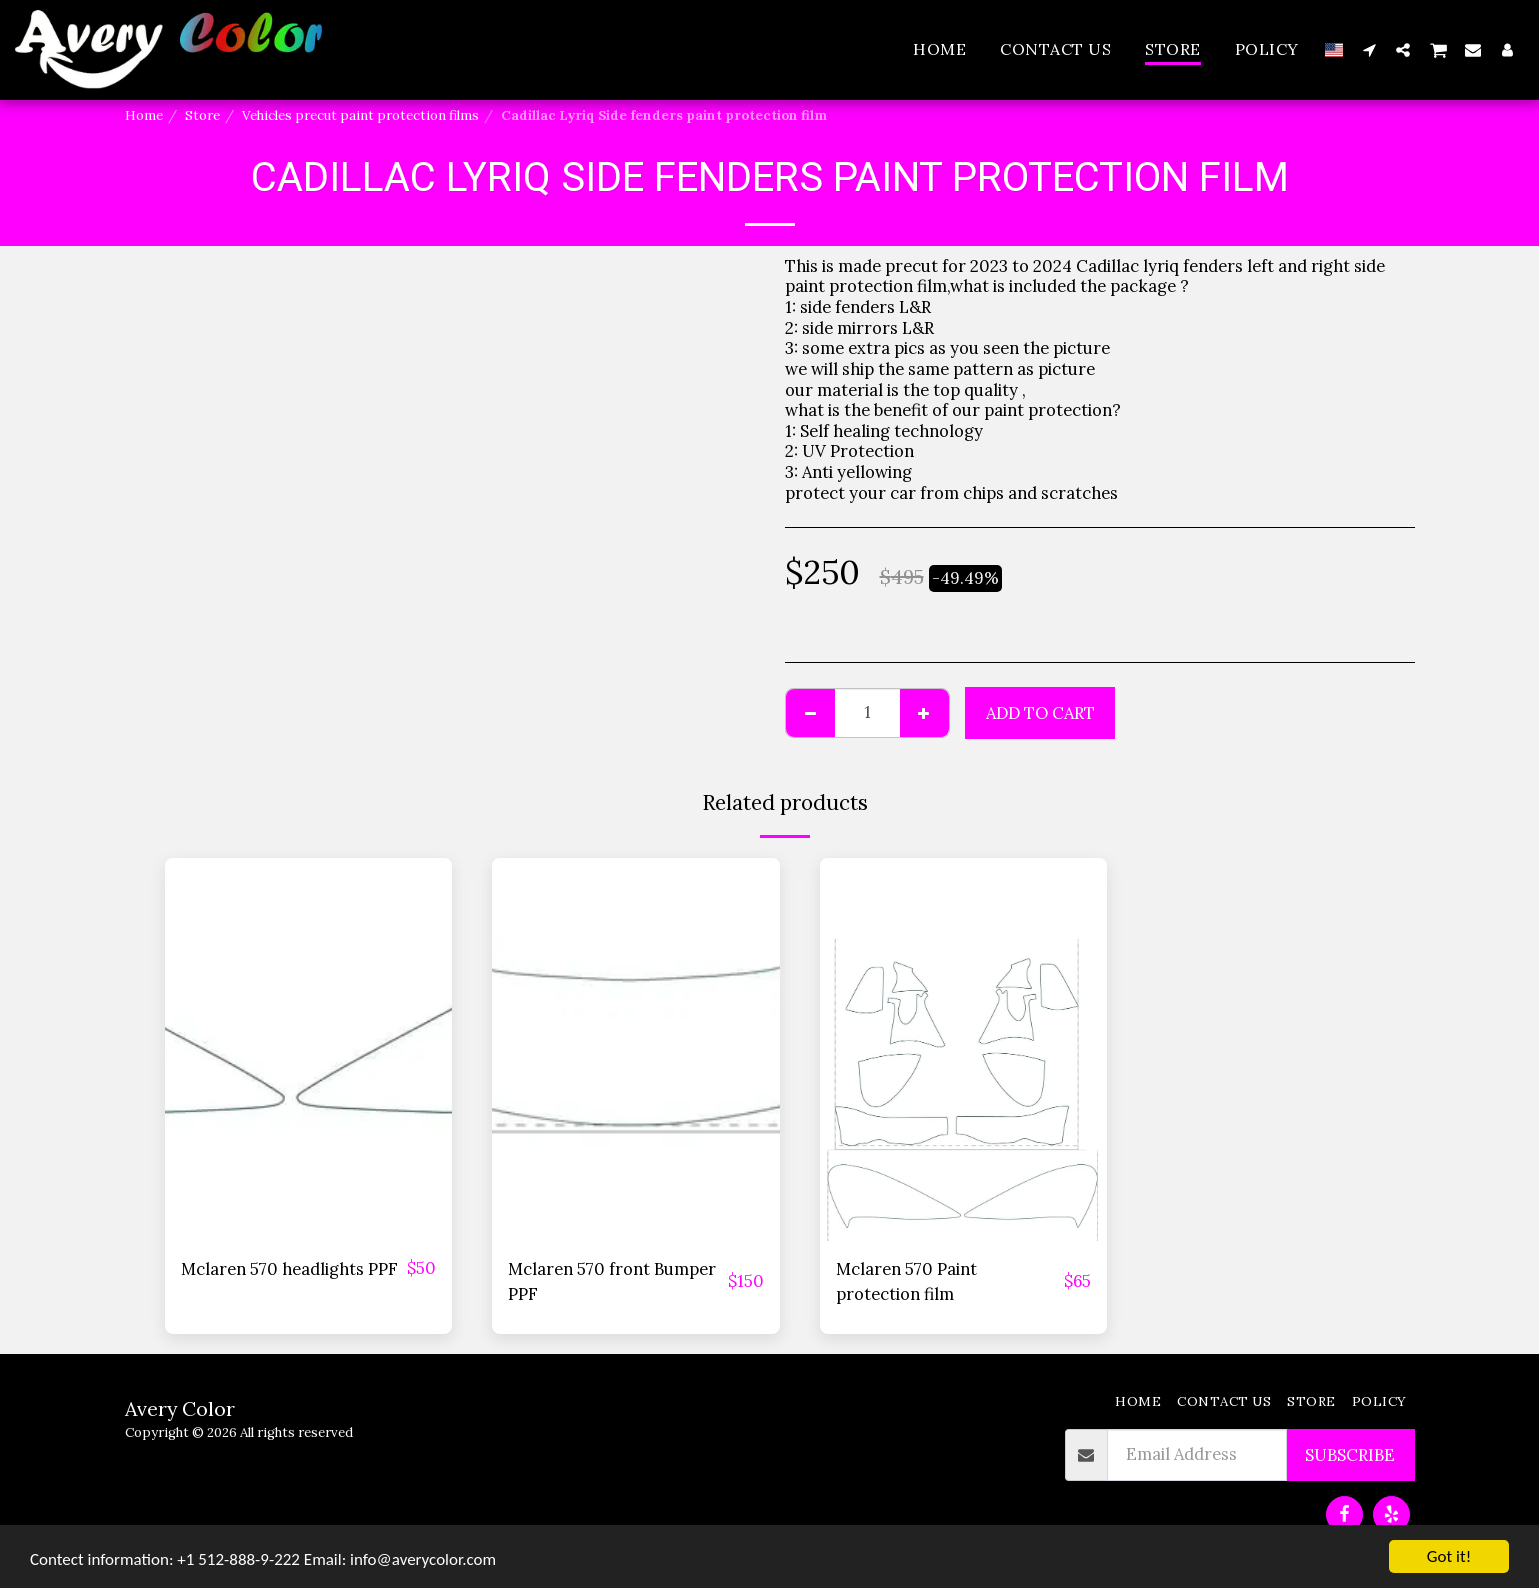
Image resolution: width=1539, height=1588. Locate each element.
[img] (309, 1049)
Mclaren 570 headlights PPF (289, 1269)
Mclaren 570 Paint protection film (906, 1281)
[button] (1369, 49)
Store (202, 115)
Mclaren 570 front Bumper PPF (612, 1281)
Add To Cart (1040, 713)
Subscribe (1350, 1455)
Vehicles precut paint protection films (360, 115)
